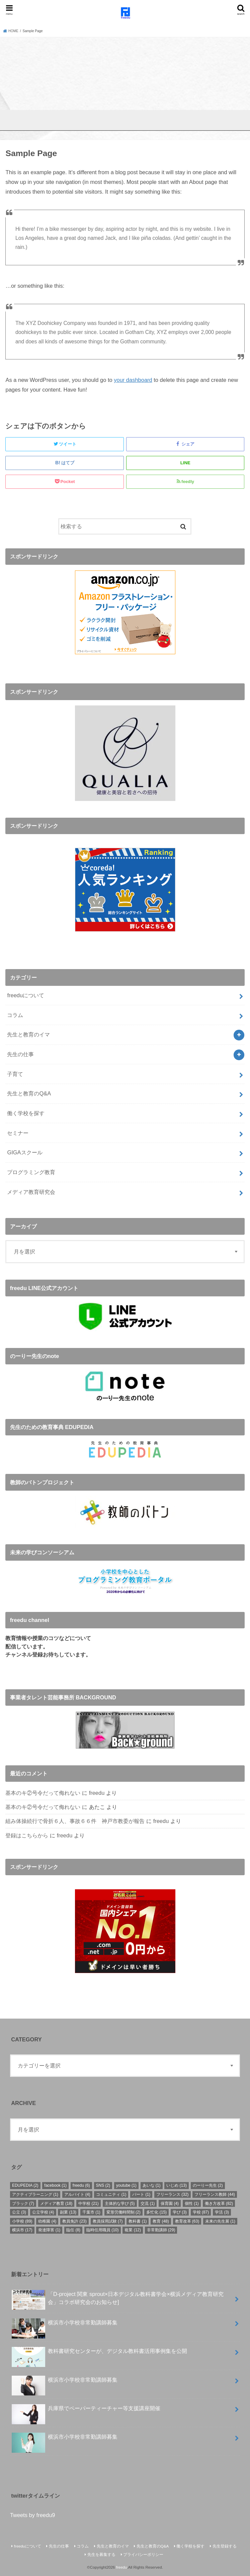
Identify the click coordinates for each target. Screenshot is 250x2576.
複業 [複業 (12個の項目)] (132, 2230)
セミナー (17, 1133)
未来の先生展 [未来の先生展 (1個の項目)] (220, 2221)
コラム (15, 1015)
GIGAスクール (24, 1152)
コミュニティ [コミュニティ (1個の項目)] (111, 2194)
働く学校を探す (26, 1113)
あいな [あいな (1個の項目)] (152, 2185)
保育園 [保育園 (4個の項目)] (170, 2203)
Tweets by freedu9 (32, 2515)
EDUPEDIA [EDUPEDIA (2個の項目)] (25, 2185)
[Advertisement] (125, 87)
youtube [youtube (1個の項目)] (126, 2185)
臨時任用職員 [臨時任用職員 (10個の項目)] (102, 2230)
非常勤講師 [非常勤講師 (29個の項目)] (161, 2230)
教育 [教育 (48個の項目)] (161, 2221)
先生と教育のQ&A (29, 1093)
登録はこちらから (26, 1835)
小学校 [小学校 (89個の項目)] (22, 2221)
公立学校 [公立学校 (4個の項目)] (43, 2212)
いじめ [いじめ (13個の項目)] (176, 2185)
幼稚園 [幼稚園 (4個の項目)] (47, 2221)
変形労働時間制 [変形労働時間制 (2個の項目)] (123, 2212)
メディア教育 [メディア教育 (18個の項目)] (56, 2203)
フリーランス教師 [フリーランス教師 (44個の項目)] (214, 2194)
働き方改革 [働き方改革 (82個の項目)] (219, 2203)
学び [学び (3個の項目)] (180, 2212)
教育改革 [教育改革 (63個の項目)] (187, 2221)
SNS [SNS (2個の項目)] (103, 2185)
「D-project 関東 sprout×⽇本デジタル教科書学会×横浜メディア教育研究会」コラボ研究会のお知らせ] (118, 2300)
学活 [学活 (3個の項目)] (222, 2212)
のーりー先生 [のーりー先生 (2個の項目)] (208, 2185)
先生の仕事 (20, 1054)
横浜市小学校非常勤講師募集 (64, 2325)
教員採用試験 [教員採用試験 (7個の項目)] (108, 2221)
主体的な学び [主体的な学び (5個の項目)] (120, 2203)
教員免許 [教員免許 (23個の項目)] (74, 2221)
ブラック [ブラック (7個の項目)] (23, 2203)
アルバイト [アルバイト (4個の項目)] (77, 2194)
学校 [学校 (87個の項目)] (201, 2212)
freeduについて (25, 995)
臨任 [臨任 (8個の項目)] (73, 2230)
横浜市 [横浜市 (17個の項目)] (22, 2230)
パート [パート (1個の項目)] (141, 2194)
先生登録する (225, 2546)
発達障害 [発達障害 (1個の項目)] (49, 2230)
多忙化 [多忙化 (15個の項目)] (156, 2212)
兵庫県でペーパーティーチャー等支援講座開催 (86, 2411)
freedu (97, 1793)
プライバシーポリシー (143, 2555)
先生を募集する (101, 2555)
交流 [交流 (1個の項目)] (148, 2203)
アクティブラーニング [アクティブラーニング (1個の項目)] (35, 2194)
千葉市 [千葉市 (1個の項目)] (91, 2212)
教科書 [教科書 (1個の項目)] (138, 2221)
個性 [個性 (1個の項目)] (192, 2203)
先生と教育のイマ (28, 1034)
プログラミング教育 (31, 1172)
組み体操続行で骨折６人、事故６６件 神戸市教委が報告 (75, 1821)
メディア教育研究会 (31, 1192)
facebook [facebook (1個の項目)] (55, 2185)
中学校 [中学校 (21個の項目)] (88, 2203)
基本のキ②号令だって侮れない (42, 1793)
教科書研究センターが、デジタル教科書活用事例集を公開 (99, 2354)
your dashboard (133, 380)
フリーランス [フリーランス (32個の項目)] (172, 2194)
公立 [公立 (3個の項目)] (19, 2212)
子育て (15, 1074)
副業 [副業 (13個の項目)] (68, 2212)
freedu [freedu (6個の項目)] (81, 2185)
